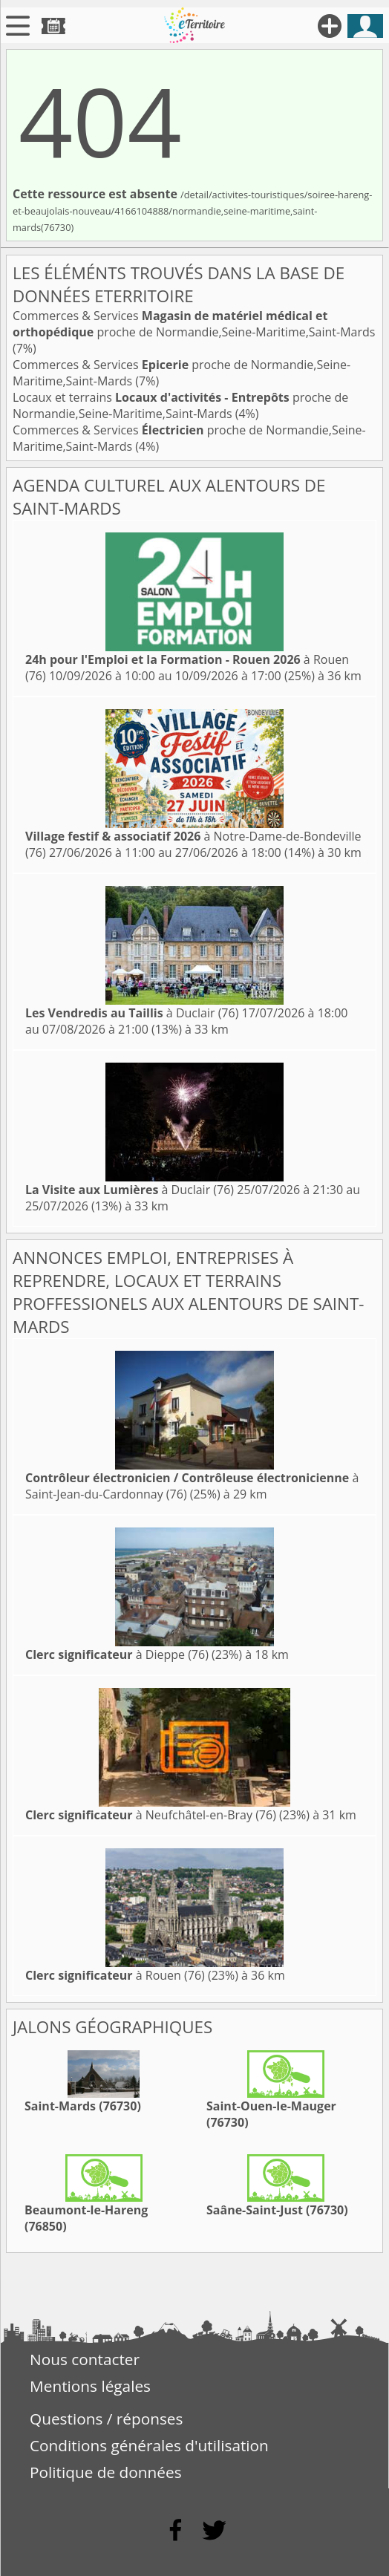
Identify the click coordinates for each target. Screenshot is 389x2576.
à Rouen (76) (115, 1975)
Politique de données (106, 2472)
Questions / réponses (106, 2418)
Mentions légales (90, 2386)
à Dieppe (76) (117, 1654)
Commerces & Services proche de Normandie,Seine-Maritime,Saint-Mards (194, 323)
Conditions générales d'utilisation (149, 2445)
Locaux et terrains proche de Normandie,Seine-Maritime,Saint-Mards (180, 405)
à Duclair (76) (131, 1013)
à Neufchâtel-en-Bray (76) (150, 1815)
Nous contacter (85, 2359)
